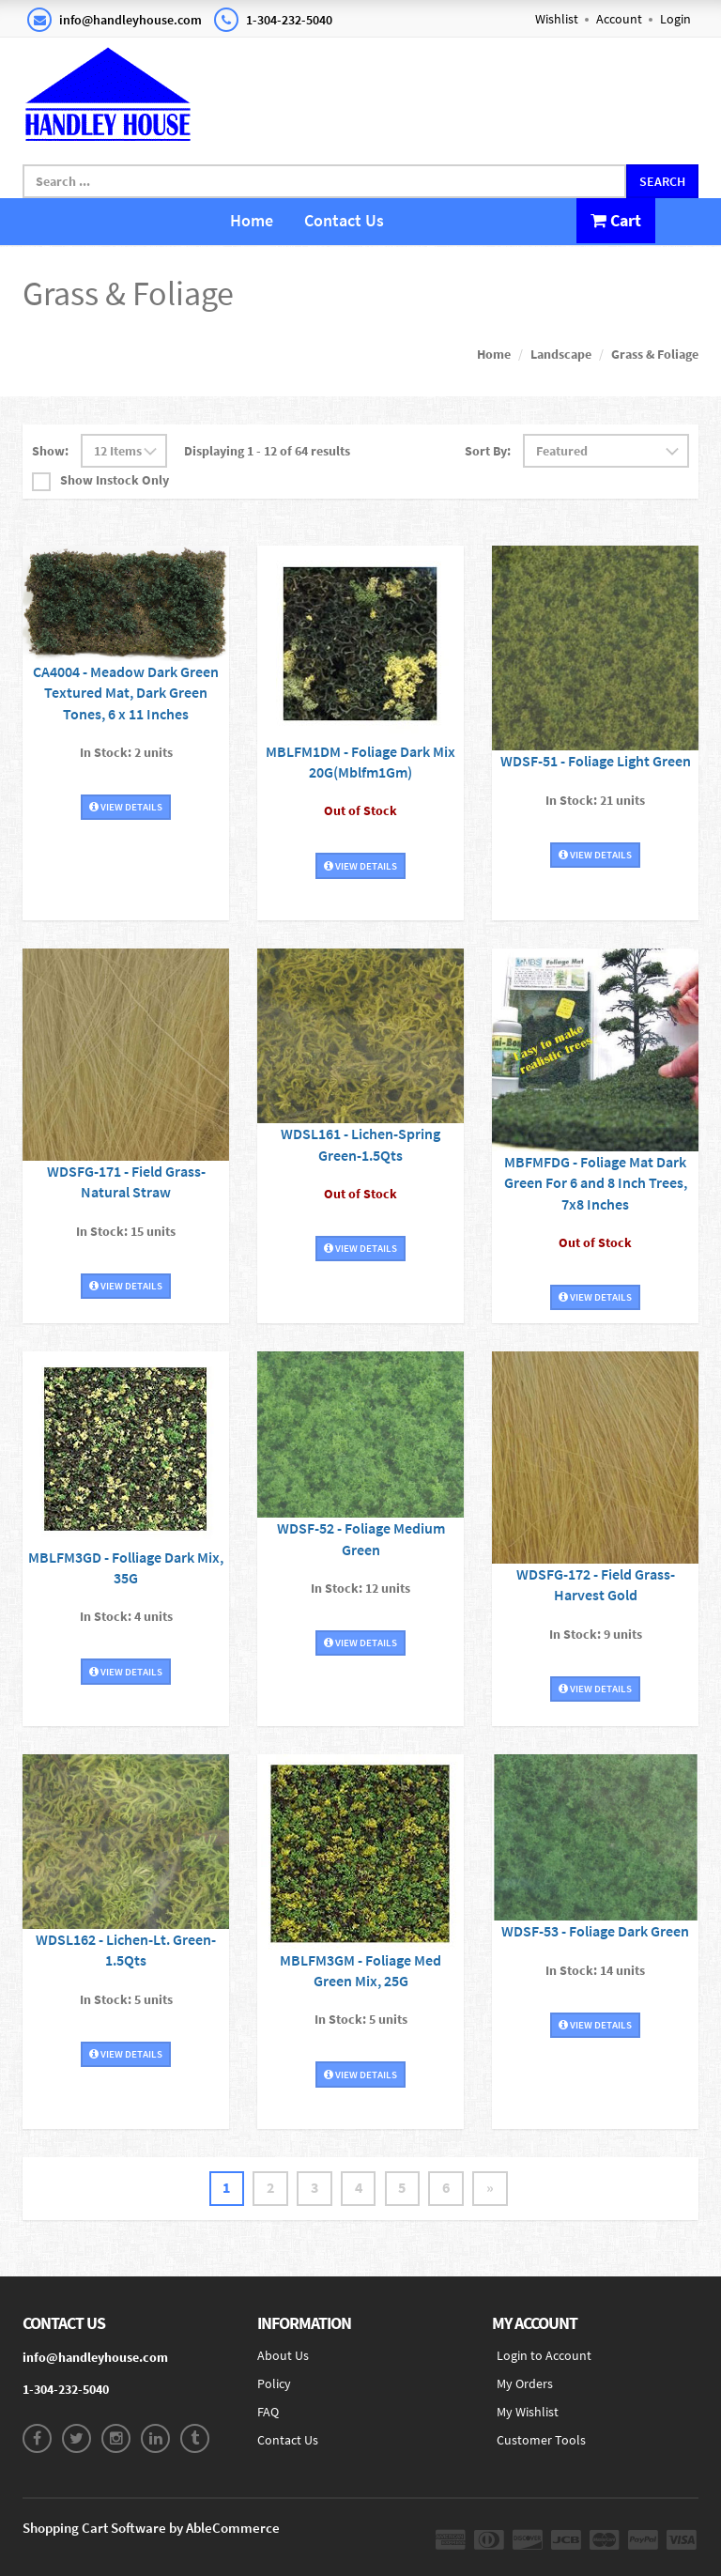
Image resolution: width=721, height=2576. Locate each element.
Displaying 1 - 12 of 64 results (267, 450)
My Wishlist (528, 2412)
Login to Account (544, 2356)
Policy (274, 2384)
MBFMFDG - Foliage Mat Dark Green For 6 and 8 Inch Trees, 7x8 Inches (595, 1181)
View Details (126, 804)
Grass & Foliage (654, 354)
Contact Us (344, 220)
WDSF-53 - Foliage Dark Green (595, 1930)
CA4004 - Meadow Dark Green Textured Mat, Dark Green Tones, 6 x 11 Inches (126, 691)
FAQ (268, 2412)
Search (662, 181)
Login (675, 18)
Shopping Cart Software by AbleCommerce (151, 2528)
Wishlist (556, 18)
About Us (283, 2356)
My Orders (525, 2384)
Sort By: (488, 450)
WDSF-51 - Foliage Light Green (595, 760)
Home (251, 220)
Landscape (560, 354)
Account (619, 18)
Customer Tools (541, 2440)
